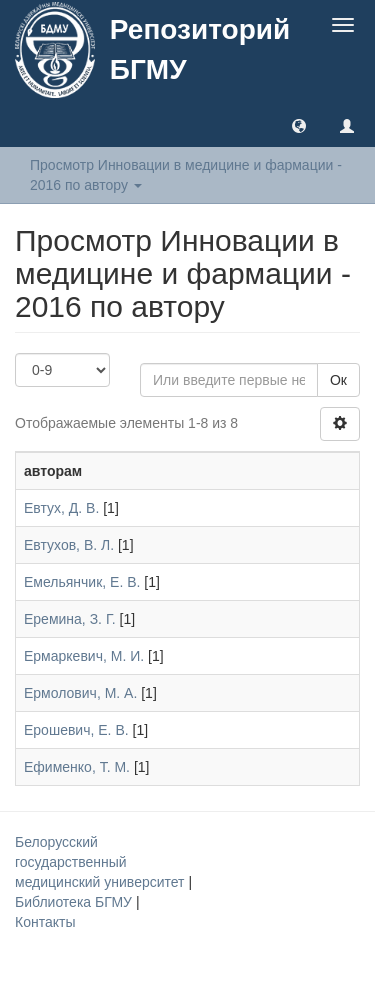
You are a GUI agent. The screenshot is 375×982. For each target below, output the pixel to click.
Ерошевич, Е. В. (76, 730)
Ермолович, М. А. (80, 693)
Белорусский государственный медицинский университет (101, 862)
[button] (299, 125)
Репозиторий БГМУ (200, 49)
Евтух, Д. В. (61, 508)
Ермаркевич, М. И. (84, 656)
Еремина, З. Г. (70, 619)
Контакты (45, 922)
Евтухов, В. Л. (69, 545)
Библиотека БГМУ (75, 902)
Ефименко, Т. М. (77, 767)
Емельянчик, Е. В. (82, 582)
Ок (338, 380)
